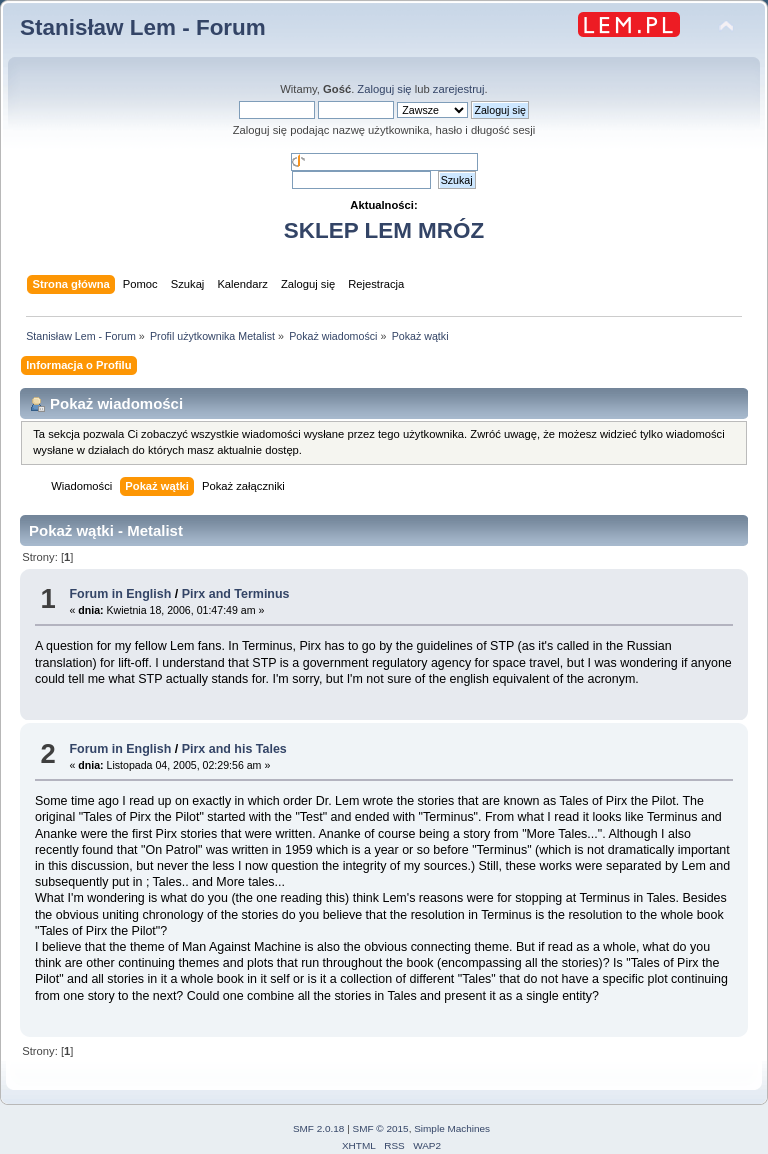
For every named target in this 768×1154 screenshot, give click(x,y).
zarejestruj (459, 89)
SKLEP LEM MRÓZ (384, 230)
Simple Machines (452, 1128)
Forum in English (120, 594)
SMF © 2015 (381, 1128)
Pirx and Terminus (236, 594)
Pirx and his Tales (234, 749)
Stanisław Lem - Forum (143, 27)
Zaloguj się (384, 89)
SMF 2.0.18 (319, 1128)
